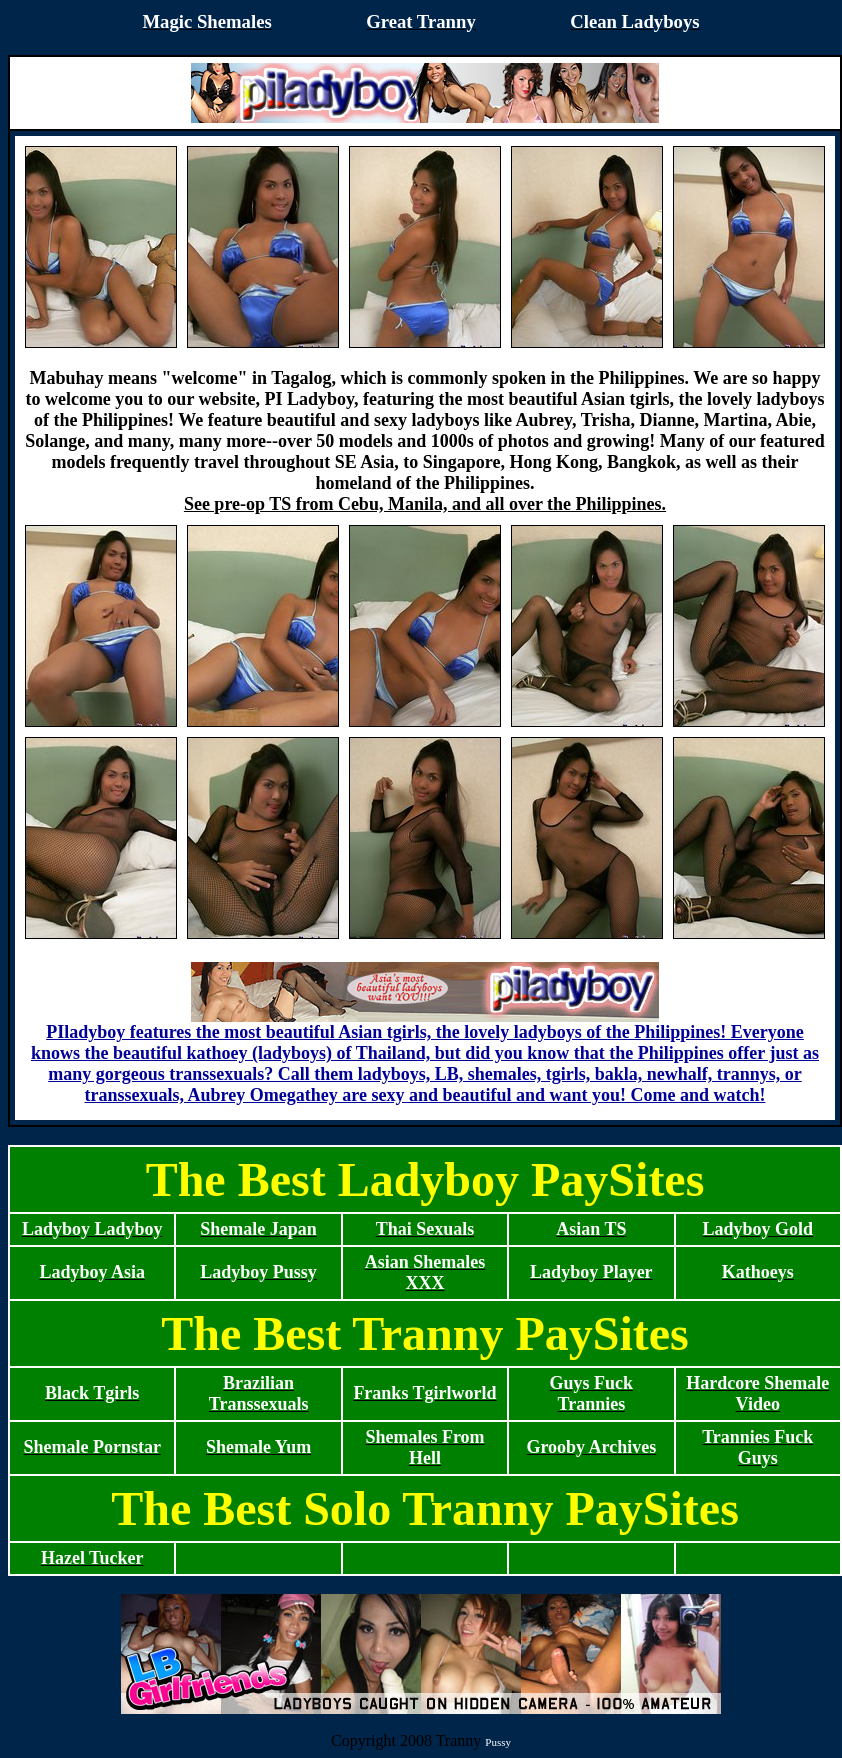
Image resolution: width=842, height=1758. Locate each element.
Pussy (498, 1742)
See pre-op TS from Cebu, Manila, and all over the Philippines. (425, 504)
